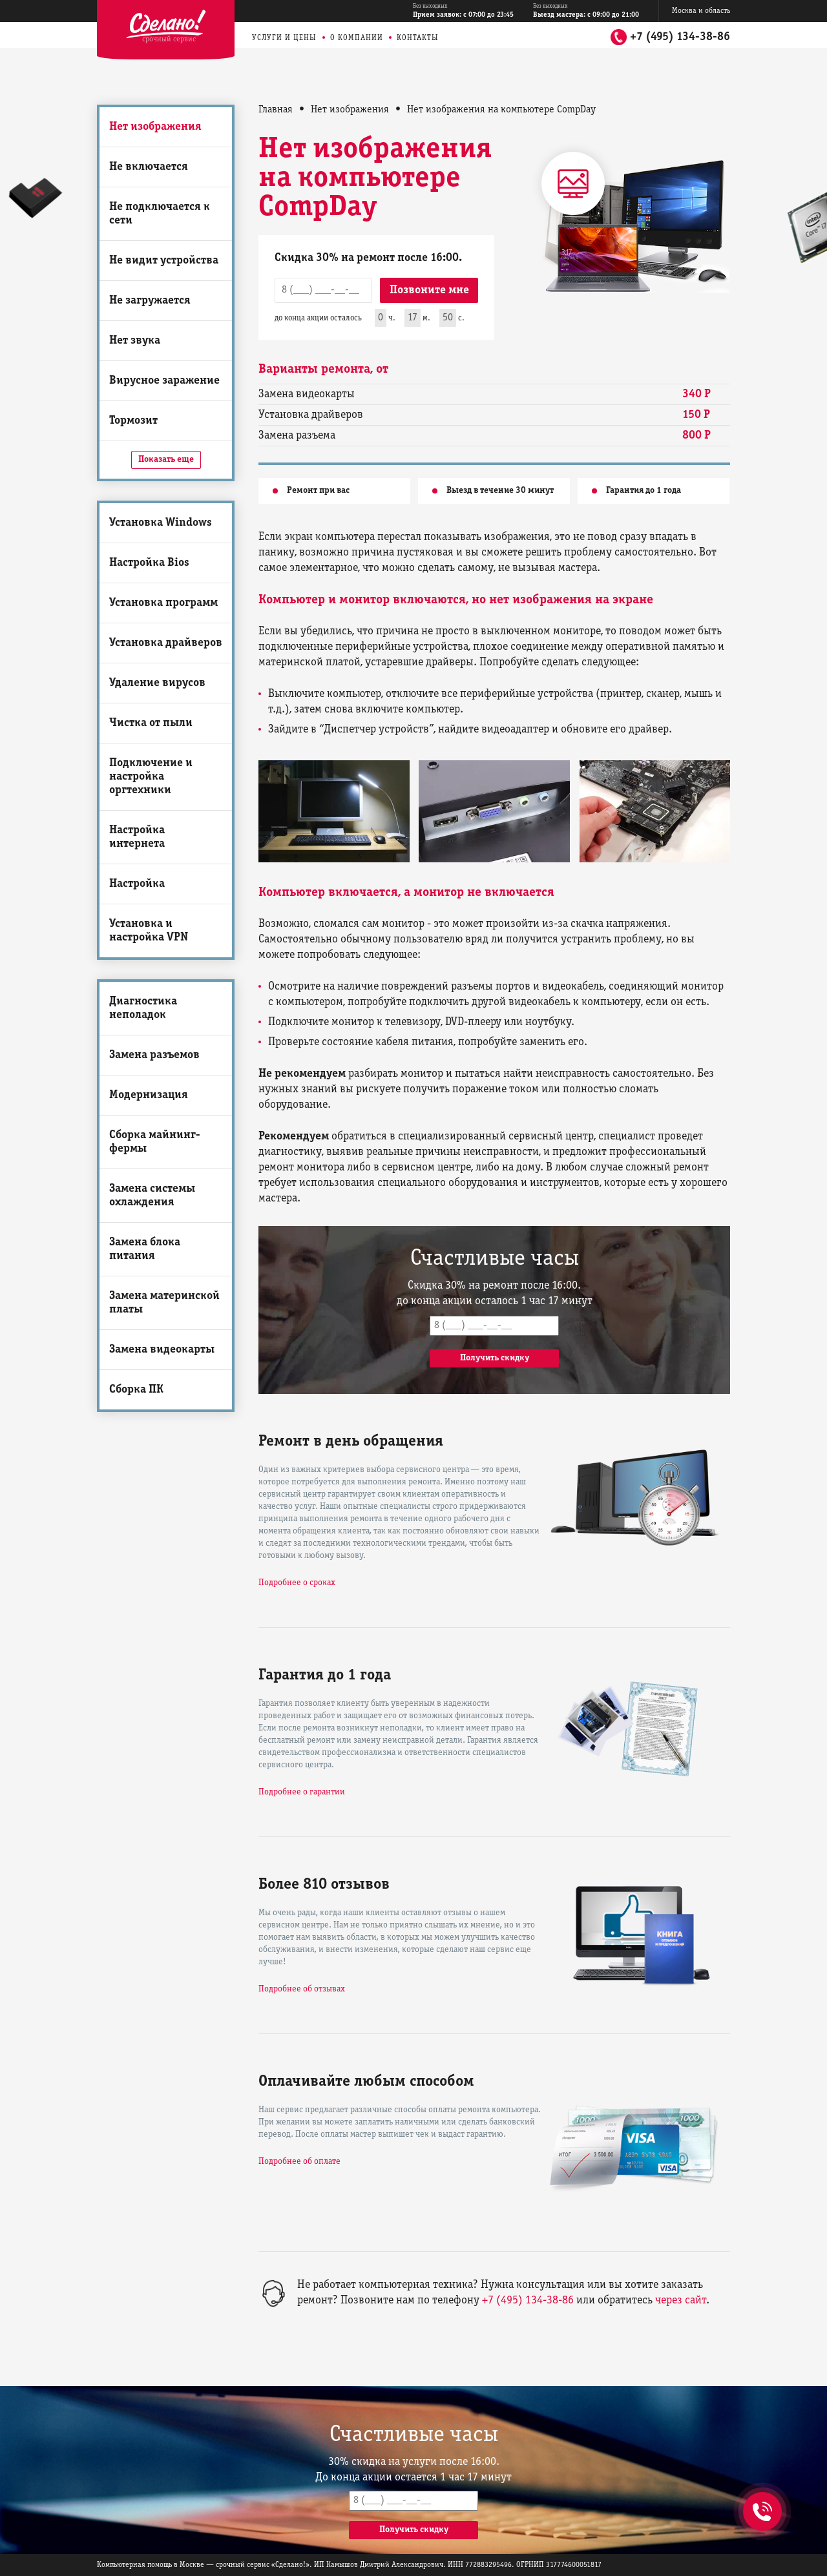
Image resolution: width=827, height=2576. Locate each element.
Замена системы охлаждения (152, 1195)
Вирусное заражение (164, 380)
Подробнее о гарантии (301, 1792)
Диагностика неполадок (143, 1008)
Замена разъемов (154, 1055)
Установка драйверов (165, 643)
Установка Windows (160, 522)
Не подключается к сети (159, 214)
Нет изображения (155, 126)
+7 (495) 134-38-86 (680, 37)
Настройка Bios (149, 562)
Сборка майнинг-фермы (154, 1142)
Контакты (418, 37)
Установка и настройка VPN (148, 931)
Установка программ (163, 602)
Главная (275, 109)
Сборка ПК (136, 1389)
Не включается (148, 166)
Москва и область (701, 10)
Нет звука (134, 340)
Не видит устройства (163, 260)
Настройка (137, 883)
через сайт (680, 2300)
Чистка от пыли (151, 723)
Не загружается (150, 300)
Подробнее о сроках (296, 1583)
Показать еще (166, 459)
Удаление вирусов (157, 683)
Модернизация (148, 1095)
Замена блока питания (144, 1249)
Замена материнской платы (164, 1303)
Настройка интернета (137, 837)
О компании (356, 37)
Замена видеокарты (162, 1349)
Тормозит (133, 420)
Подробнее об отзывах (301, 1989)
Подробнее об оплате (299, 2161)
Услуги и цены (284, 37)
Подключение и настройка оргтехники (151, 777)
